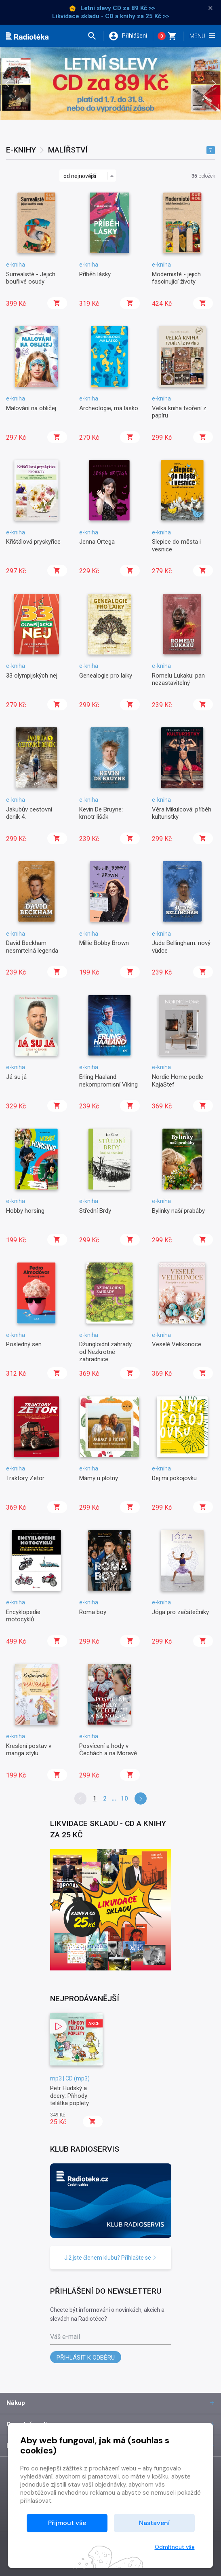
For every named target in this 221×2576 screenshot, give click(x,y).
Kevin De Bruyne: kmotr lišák (101, 813)
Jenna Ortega (97, 541)
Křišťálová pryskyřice (33, 541)
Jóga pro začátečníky (180, 1612)
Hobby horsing (25, 1210)
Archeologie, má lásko (108, 408)
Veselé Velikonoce (176, 1344)
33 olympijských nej (31, 675)
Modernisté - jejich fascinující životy (176, 278)
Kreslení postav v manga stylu (28, 1749)
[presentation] (7, 83)
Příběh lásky (95, 274)
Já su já (16, 1076)
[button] (95, 36)
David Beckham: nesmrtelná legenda (32, 946)
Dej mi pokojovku (174, 1478)
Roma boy (92, 1612)
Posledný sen (24, 1344)
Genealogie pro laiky (105, 675)
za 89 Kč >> (139, 8)
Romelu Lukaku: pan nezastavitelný (178, 679)
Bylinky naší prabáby (178, 1210)
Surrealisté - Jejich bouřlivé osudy (30, 278)
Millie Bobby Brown (104, 943)
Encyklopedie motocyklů (23, 1615)
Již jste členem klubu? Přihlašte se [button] (110, 2257)
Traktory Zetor (25, 1478)
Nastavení (154, 2523)
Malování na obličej (31, 408)
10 (124, 1798)
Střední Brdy (95, 1210)
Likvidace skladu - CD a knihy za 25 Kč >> (110, 16)
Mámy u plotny (98, 1478)
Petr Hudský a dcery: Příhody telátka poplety (69, 2096)
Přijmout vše (67, 2523)
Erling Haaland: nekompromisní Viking (108, 1080)
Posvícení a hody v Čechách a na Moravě (108, 1749)
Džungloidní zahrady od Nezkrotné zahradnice (105, 1352)
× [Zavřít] (210, 8)
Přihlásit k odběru (86, 2357)
